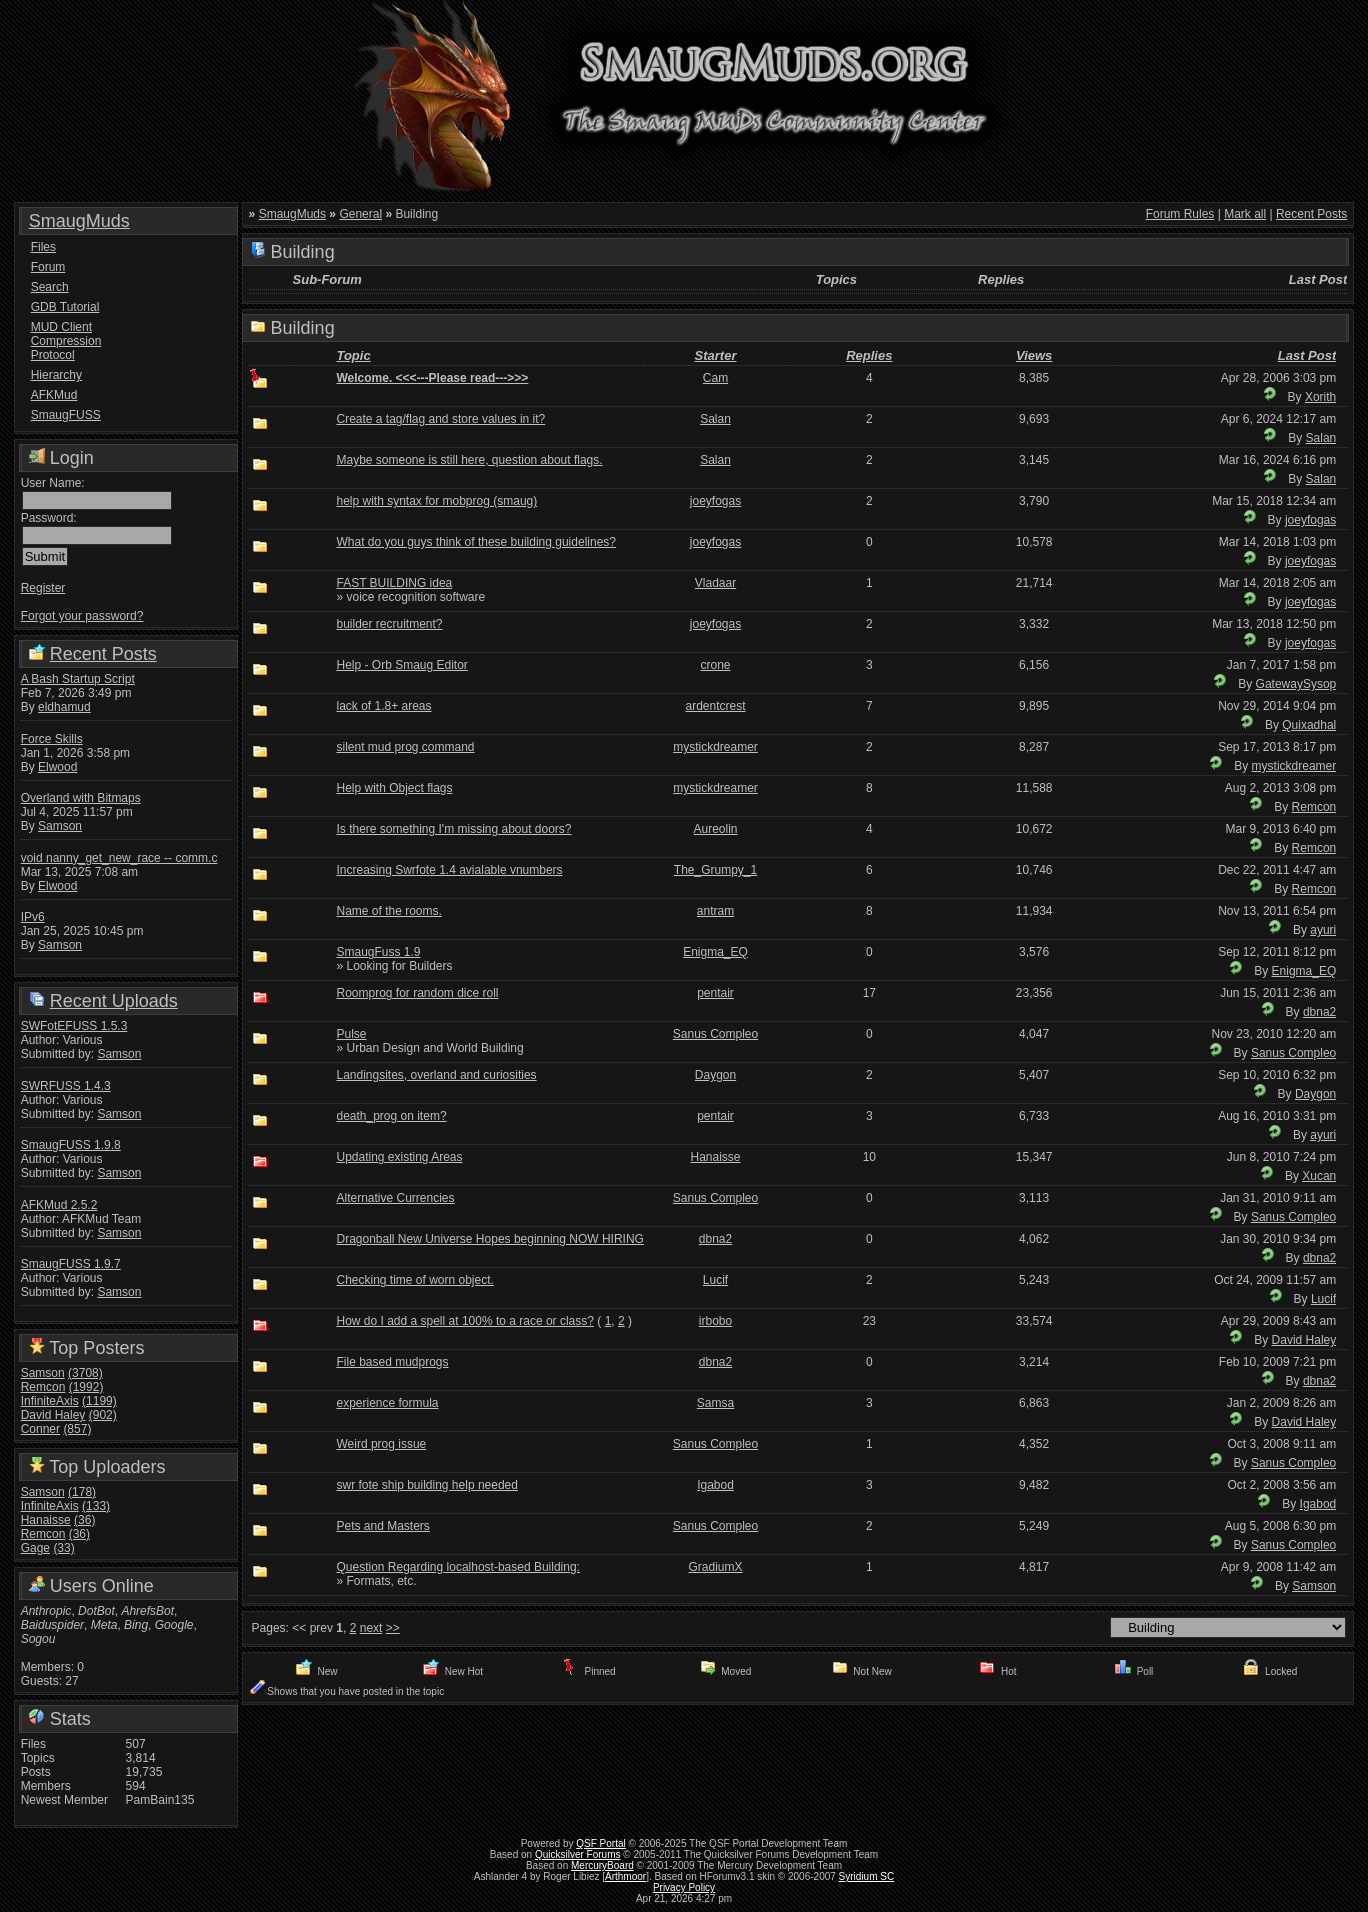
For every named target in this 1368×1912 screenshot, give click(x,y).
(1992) (86, 1387)
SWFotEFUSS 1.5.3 (74, 1026)
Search (50, 287)
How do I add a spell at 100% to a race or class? (464, 1321)
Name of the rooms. (388, 911)
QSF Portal (600, 1843)
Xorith (1320, 397)
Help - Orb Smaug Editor (401, 665)
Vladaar (715, 583)
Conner (40, 1429)
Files (43, 247)
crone (716, 665)
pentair (715, 993)
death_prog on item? (391, 1116)
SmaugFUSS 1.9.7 (71, 1264)
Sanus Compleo (715, 1034)
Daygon (715, 1075)
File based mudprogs (392, 1362)
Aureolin (716, 829)
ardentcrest (716, 706)
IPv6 (33, 917)
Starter (716, 355)
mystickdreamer (715, 747)
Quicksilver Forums (578, 1854)
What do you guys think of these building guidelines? (476, 542)
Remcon (43, 1387)
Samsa (715, 1403)
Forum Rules (1180, 214)
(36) (84, 1520)
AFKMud (54, 395)
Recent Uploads (114, 1001)
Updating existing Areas (399, 1157)
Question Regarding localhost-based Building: (458, 1567)
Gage (35, 1548)
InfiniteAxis (50, 1401)
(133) (96, 1506)
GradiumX (716, 1567)
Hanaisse (46, 1520)
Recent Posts (103, 654)
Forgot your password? (82, 616)
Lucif (715, 1280)
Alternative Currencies (395, 1198)
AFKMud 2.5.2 (59, 1205)
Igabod (715, 1485)
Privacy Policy (684, 1887)
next (371, 1628)
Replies (869, 355)
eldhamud (64, 707)
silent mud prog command (405, 747)
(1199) (99, 1401)
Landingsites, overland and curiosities (436, 1075)
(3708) (85, 1373)
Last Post (1307, 355)
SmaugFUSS (66, 415)
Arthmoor (625, 1876)
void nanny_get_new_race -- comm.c (119, 858)
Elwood (57, 767)
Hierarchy (56, 375)
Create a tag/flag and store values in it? (440, 419)
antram (715, 911)
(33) (63, 1548)
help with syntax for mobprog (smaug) (436, 501)
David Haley (53, 1415)
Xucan (1319, 1176)
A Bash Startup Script (78, 679)
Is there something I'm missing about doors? (453, 829)
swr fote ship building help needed (426, 1485)
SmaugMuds (79, 221)
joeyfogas (715, 501)
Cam (715, 378)
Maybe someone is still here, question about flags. (469, 460)
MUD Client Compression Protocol (66, 341)
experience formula (387, 1403)
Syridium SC (867, 1876)
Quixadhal (1309, 725)
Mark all (1245, 214)
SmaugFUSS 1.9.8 (71, 1145)
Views (1034, 355)
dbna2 (1319, 1012)
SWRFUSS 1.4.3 (66, 1086)
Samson (60, 826)
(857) (77, 1429)
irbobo (715, 1321)
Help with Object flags (394, 788)
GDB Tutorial (65, 307)
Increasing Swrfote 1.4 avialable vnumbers (449, 870)
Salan (715, 419)
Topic (353, 355)
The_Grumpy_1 (715, 870)
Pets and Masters (382, 1526)
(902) (103, 1415)
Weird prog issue (381, 1444)
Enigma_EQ (715, 952)
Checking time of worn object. (414, 1280)
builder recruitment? (389, 624)
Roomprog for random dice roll (417, 993)
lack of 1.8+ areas (383, 706)
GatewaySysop (1296, 684)
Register (43, 588)
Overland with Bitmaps (81, 798)
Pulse (351, 1034)
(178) (82, 1492)
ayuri (1323, 930)
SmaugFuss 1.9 (378, 952)
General (360, 214)
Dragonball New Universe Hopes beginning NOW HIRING (489, 1239)
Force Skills (52, 739)
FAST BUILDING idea (394, 583)
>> (393, 1628)
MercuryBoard (602, 1865)
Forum (48, 267)
